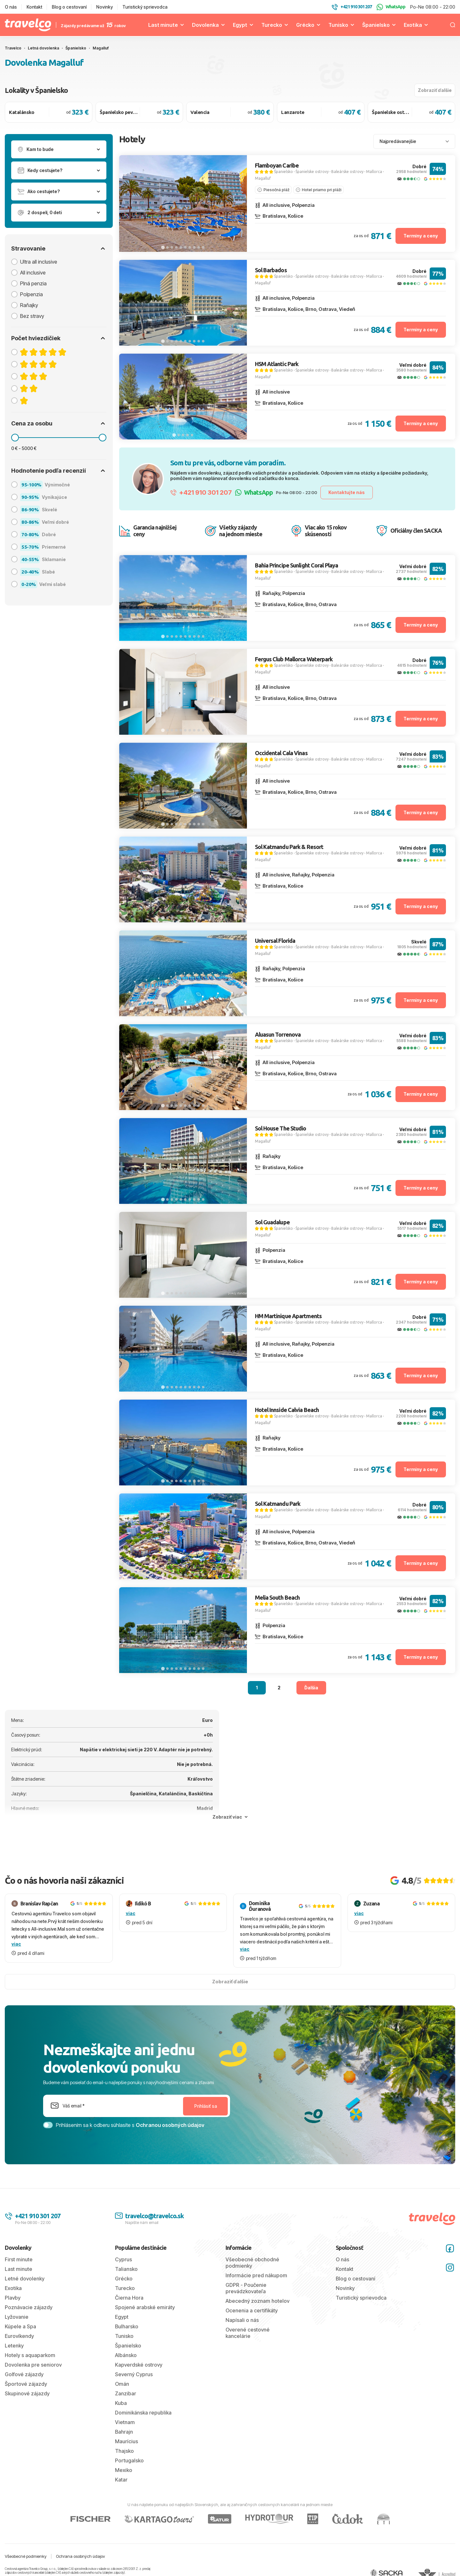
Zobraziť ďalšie (435, 90)
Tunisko (338, 25)
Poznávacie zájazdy (28, 2307)
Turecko (271, 25)
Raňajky (29, 305)
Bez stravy (32, 316)
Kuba (121, 2403)
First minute (19, 2259)
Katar (121, 2479)
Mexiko (123, 2470)
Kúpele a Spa (20, 2326)
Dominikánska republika (143, 2412)
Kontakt (34, 7)
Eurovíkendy (19, 2336)
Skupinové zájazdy (27, 2393)
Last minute (163, 25)
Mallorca (374, 171)
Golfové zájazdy (24, 2374)
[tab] (163, 247)
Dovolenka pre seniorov (33, 2365)
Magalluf (263, 178)
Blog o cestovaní (69, 7)
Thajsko (124, 2451)
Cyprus (123, 2259)
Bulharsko (126, 2326)
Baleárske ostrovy (347, 171)
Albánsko (126, 2355)
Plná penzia (33, 283)
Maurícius (126, 2441)
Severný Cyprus (134, 2374)
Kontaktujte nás (346, 492)
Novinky (104, 7)
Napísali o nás (242, 2320)
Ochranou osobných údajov (170, 2125)
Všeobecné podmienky (26, 2556)
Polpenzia (31, 294)
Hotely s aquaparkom (30, 2355)
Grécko (305, 25)
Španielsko (376, 25)
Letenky (14, 2345)
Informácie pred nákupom (256, 2275)
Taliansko (126, 2269)
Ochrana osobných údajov (80, 2556)
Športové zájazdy (26, 2384)
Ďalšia (311, 1687)
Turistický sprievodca (144, 7)
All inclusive (33, 272)
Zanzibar (125, 2393)
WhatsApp (391, 7)
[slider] (15, 437)
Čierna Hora (129, 2297)
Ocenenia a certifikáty (252, 2310)
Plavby (12, 2297)
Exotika (413, 25)
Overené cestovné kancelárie (248, 2332)
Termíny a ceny (420, 235)
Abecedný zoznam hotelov (257, 2301)
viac (16, 1944)
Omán (122, 2384)
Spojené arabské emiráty (145, 2307)
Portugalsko (129, 2460)
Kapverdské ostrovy (138, 2365)
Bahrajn (124, 2432)
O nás (11, 7)
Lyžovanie (16, 2317)
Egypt (240, 25)
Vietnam (125, 2422)
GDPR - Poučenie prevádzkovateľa (246, 2288)
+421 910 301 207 (201, 492)
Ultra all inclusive (38, 262)
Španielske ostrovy (312, 171)
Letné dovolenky (24, 2278)
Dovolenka (205, 25)
